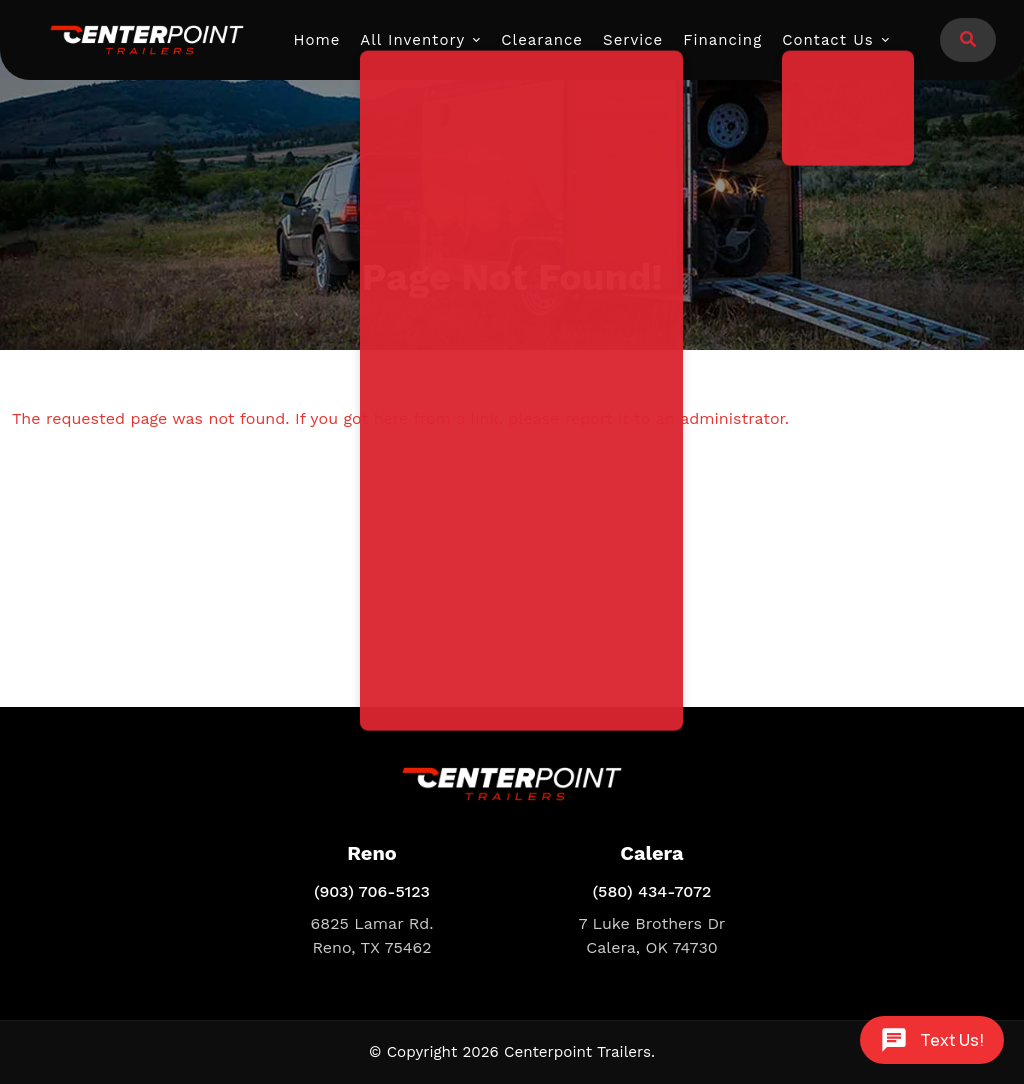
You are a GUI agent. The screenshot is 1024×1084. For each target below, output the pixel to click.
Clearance (542, 40)
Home (317, 40)
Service (633, 40)
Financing (722, 40)
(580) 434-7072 (652, 891)
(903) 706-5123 (372, 891)
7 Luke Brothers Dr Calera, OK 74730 (652, 935)
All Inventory (412, 40)
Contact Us (827, 40)
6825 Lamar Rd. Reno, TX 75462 (372, 935)
